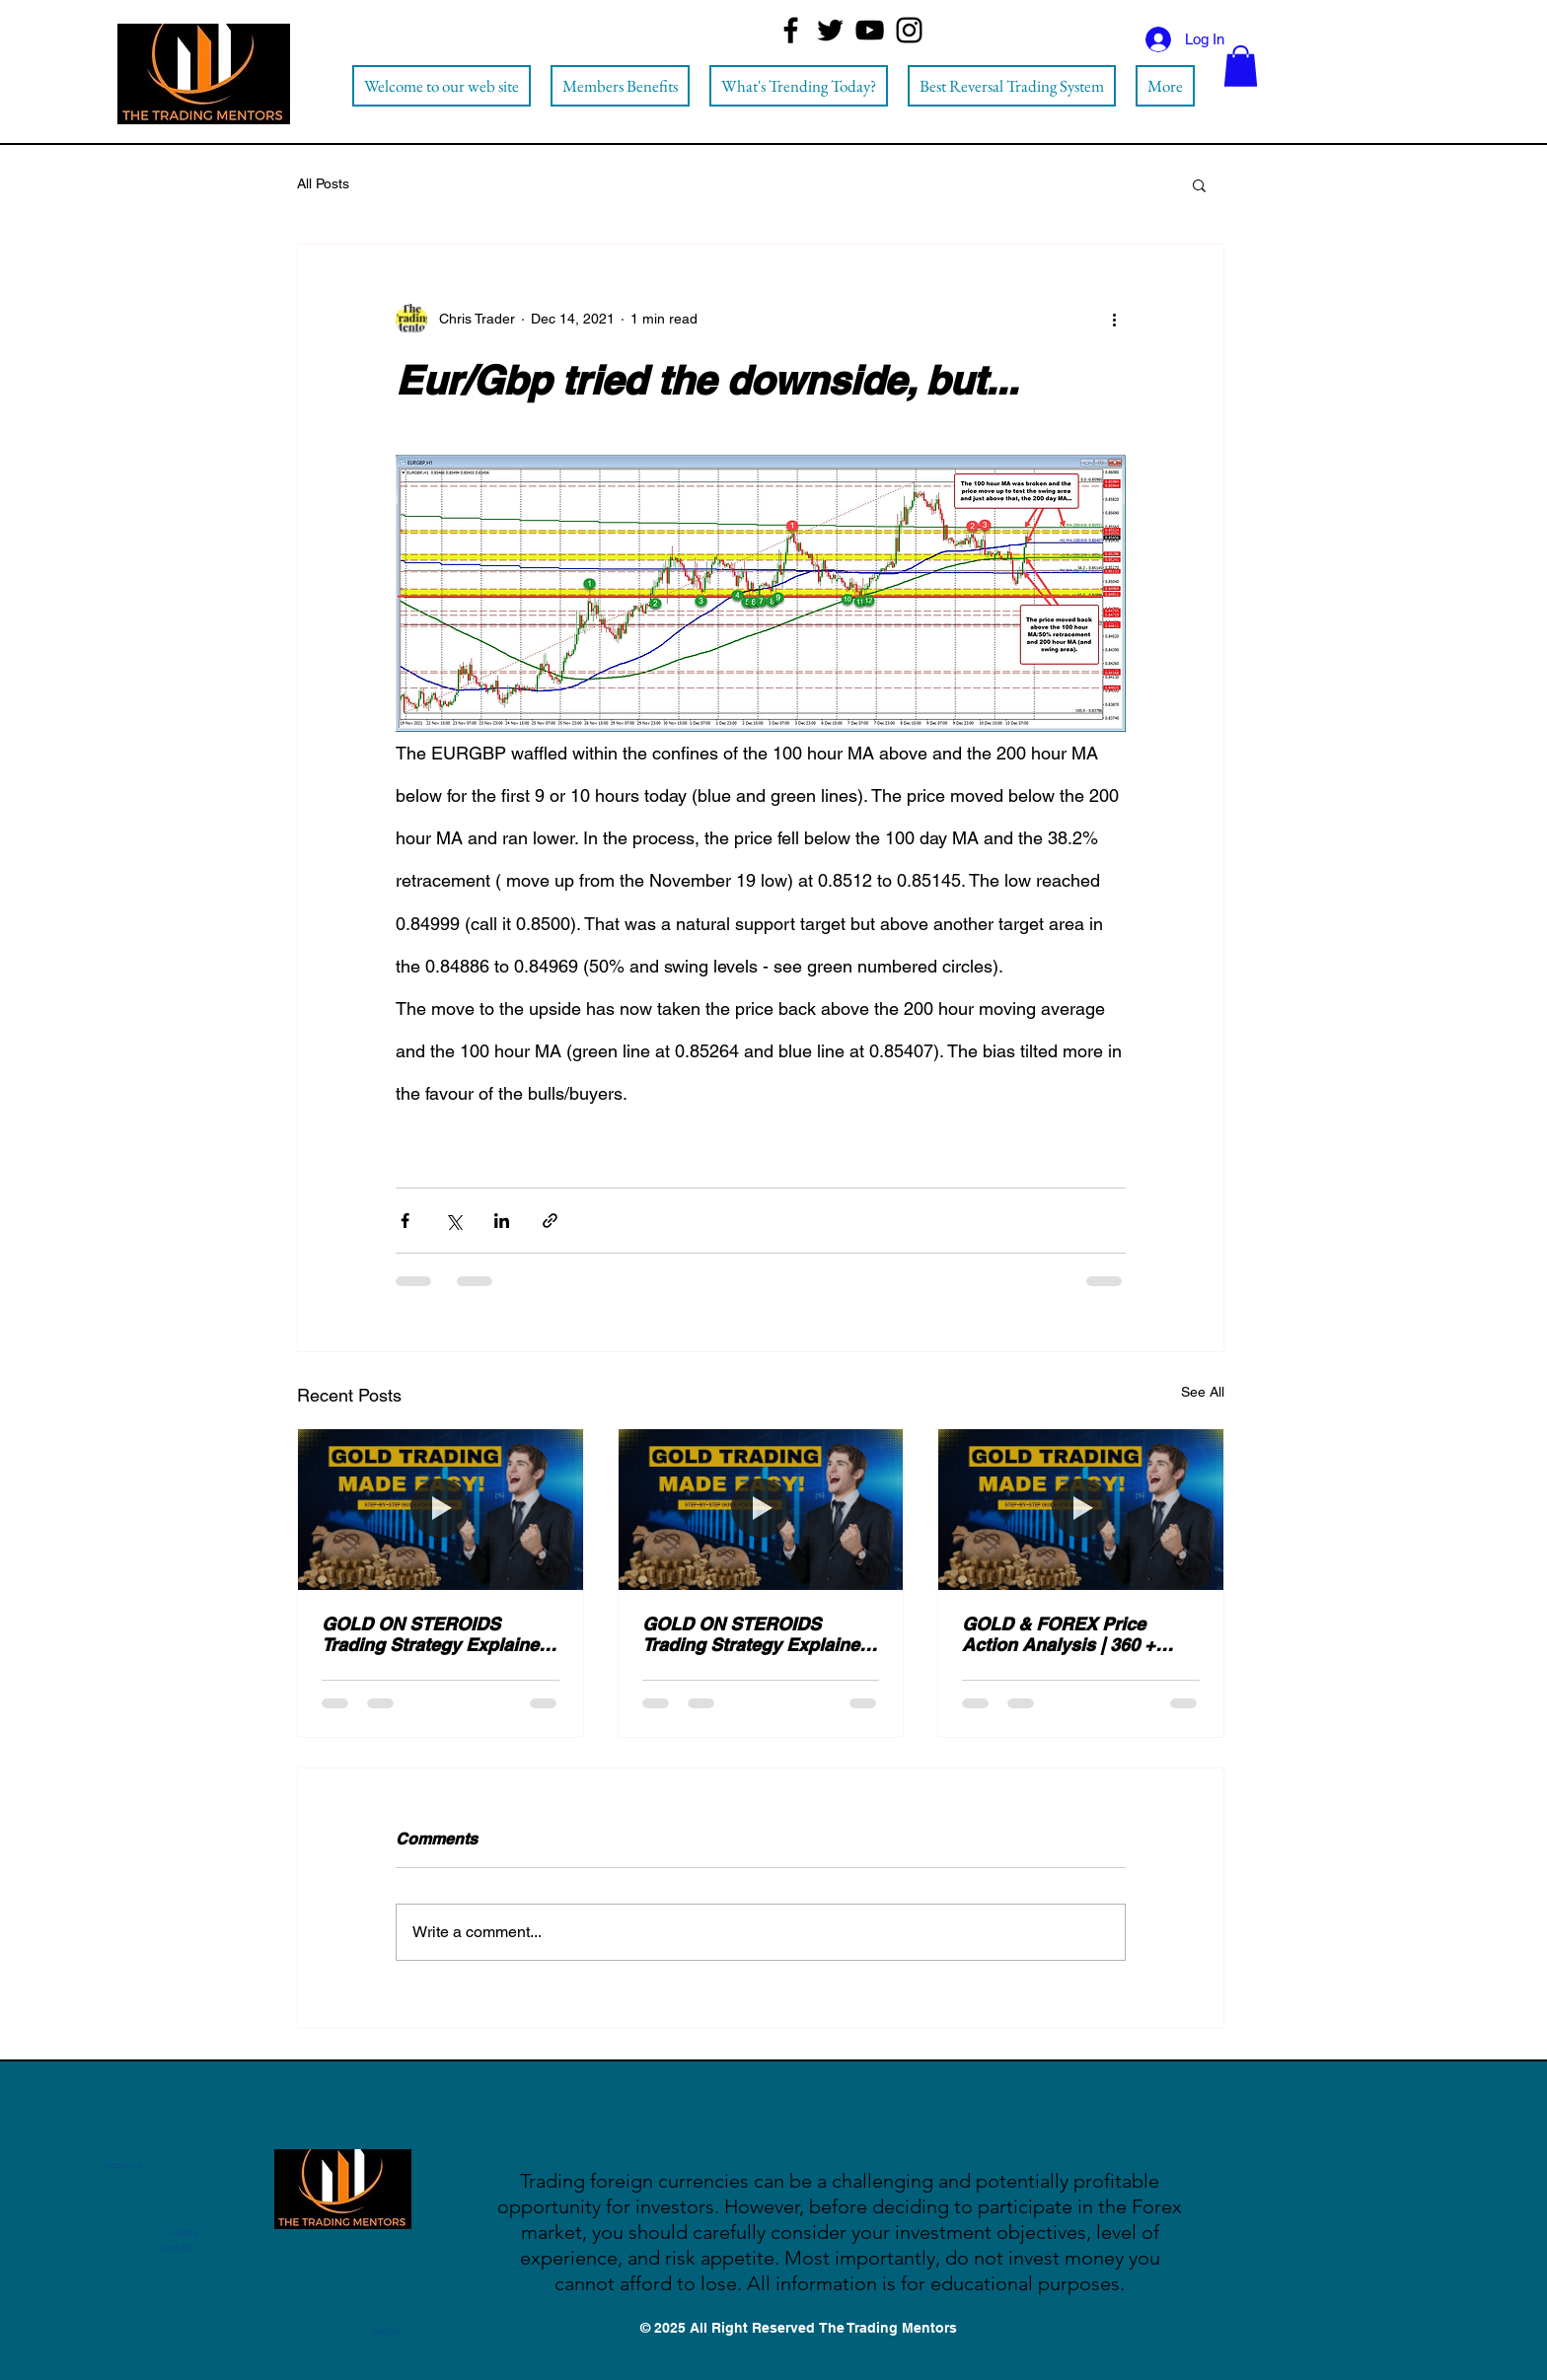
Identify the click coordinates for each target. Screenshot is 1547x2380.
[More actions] (1114, 319)
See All (1202, 1392)
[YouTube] (869, 30)
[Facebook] (791, 30)
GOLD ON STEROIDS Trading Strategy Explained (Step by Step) (436, 1634)
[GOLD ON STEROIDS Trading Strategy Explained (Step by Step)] (440, 1509)
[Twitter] (830, 30)
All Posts (323, 183)
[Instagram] (909, 30)
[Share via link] (550, 1220)
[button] (1240, 66)
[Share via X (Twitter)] (453, 1220)
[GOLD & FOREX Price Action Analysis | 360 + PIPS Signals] (1080, 1509)
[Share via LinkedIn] (501, 1220)
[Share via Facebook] (405, 1220)
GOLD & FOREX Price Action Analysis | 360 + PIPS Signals (1058, 1634)
